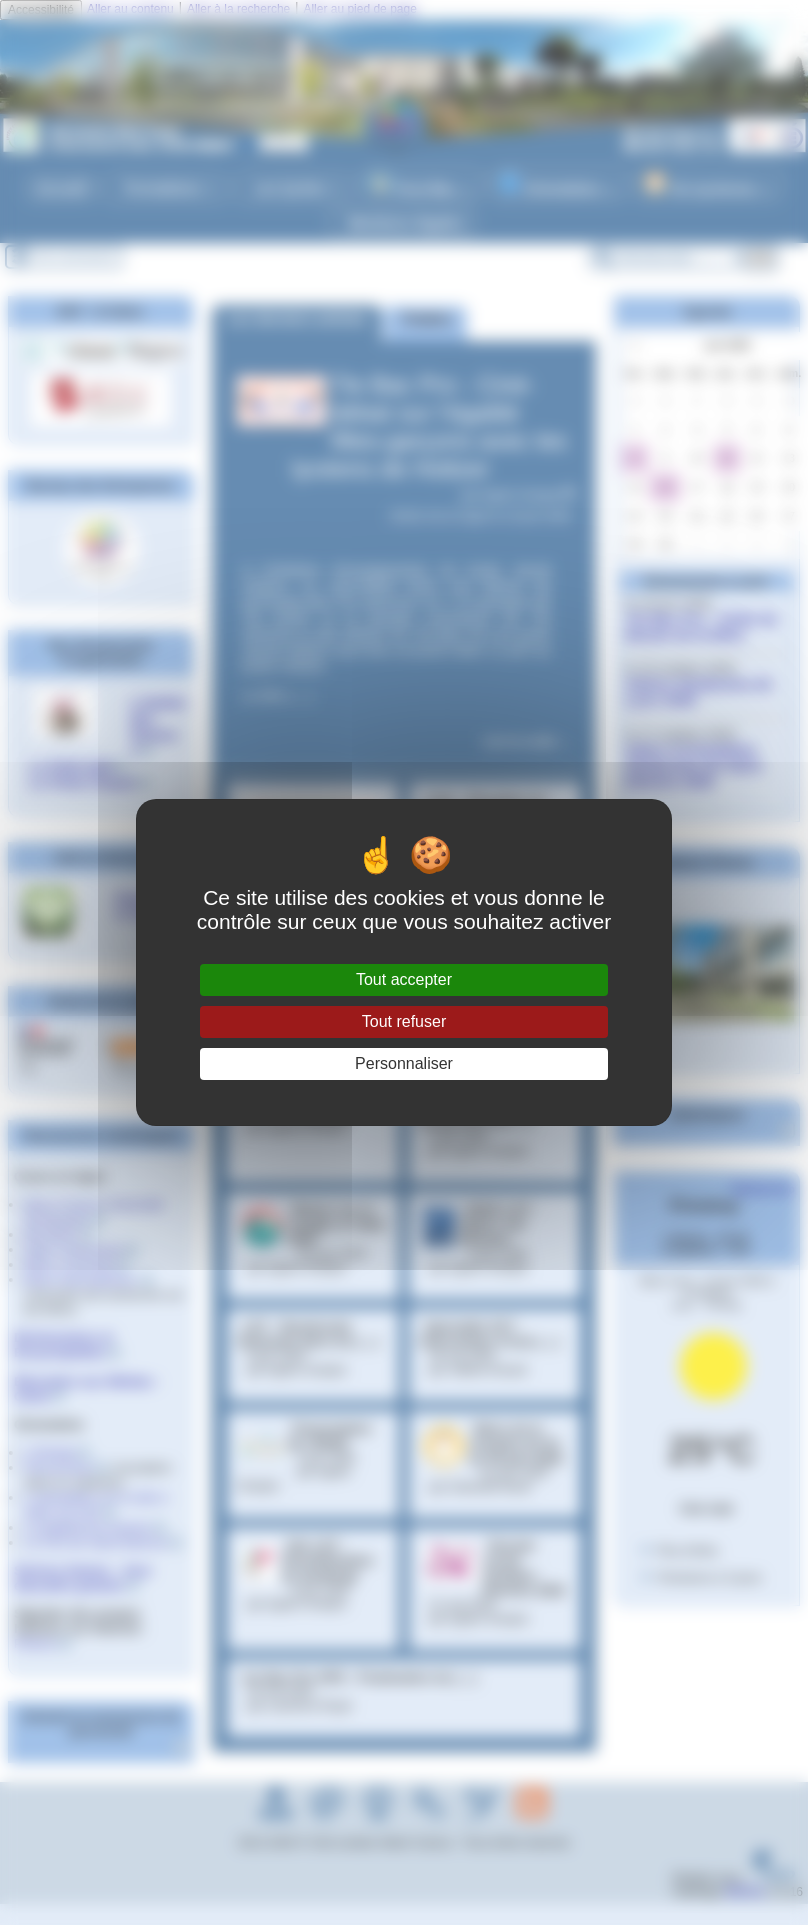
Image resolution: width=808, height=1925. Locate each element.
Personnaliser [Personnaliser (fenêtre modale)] (404, 1063)
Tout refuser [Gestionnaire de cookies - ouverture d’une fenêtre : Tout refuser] (404, 1021)
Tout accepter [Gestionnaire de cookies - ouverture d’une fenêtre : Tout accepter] (404, 979)
